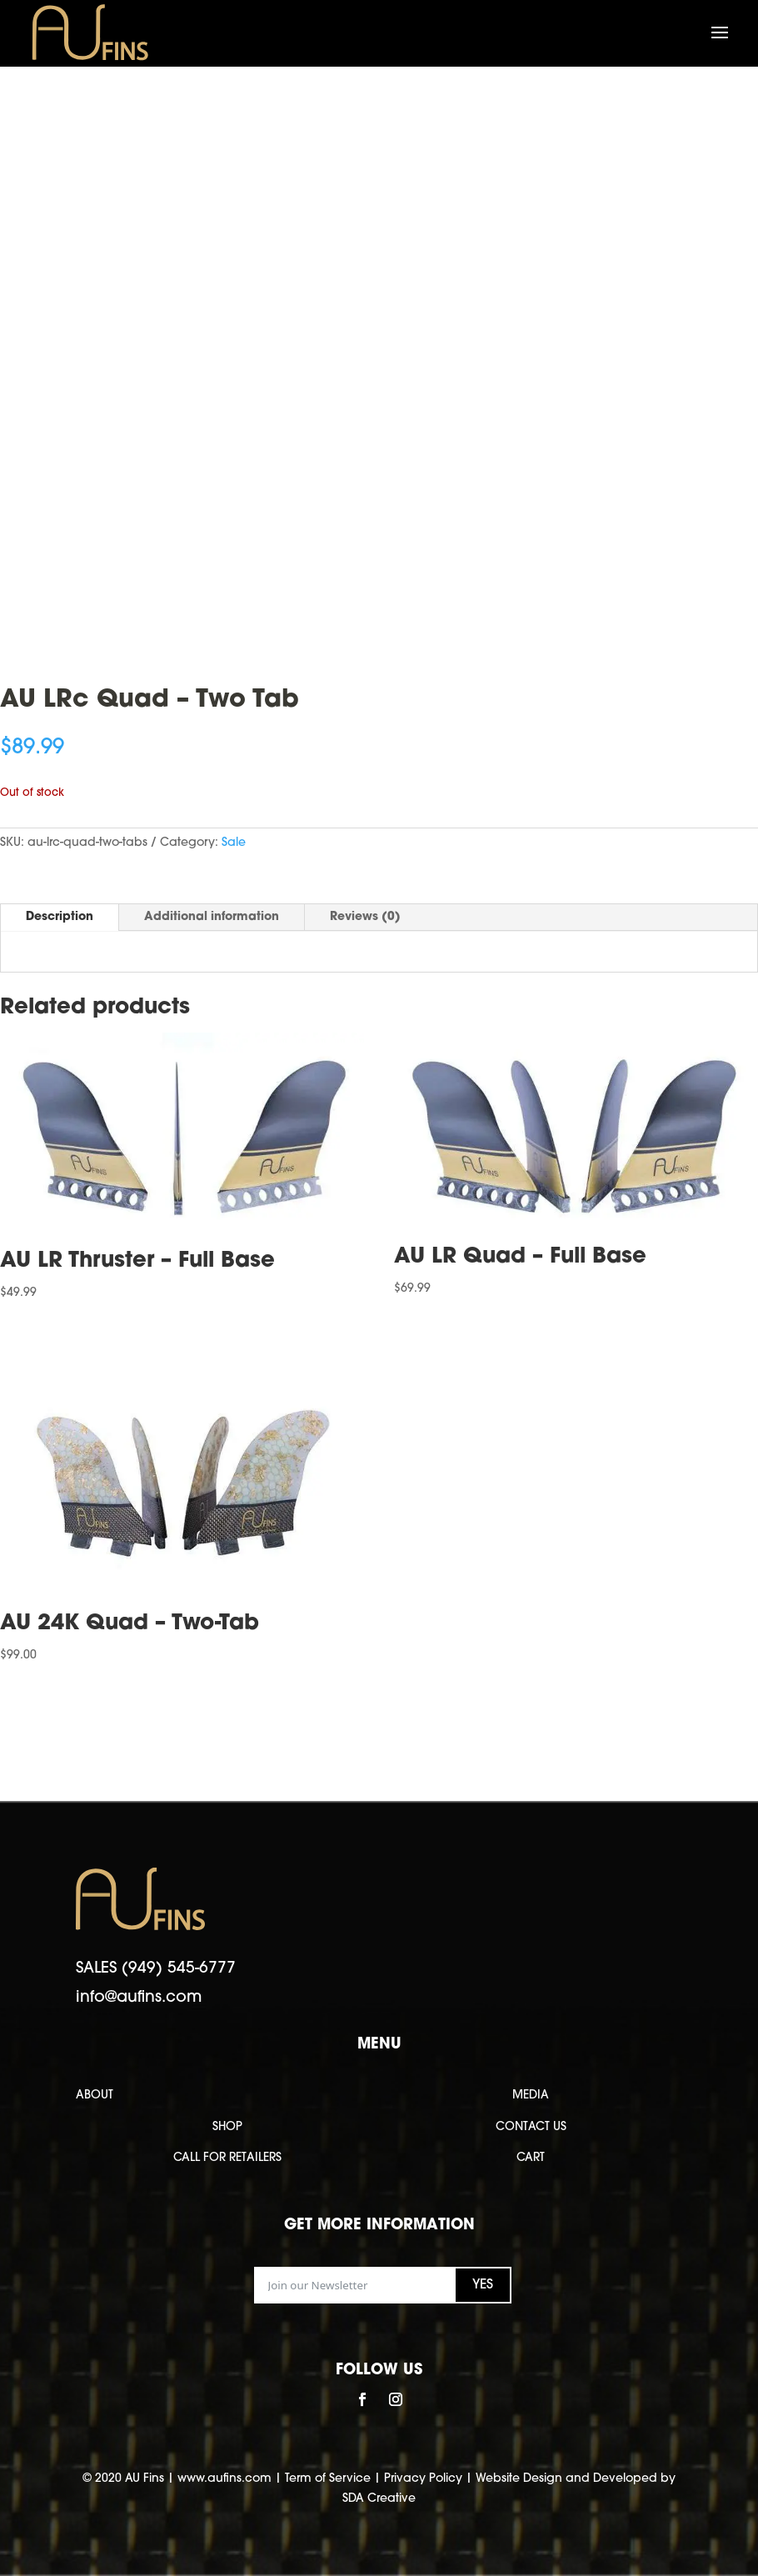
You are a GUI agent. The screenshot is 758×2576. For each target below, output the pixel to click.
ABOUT (94, 2095)
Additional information (211, 917)
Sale (234, 843)
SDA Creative (379, 2499)
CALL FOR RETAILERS (227, 2158)
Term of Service (328, 2479)
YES (482, 2285)
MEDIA (530, 2095)
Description (59, 917)
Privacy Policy (423, 2479)
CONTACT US (531, 2127)
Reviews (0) (365, 917)
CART (530, 2158)
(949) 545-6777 (179, 1969)
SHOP (227, 2127)
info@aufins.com (139, 1998)
